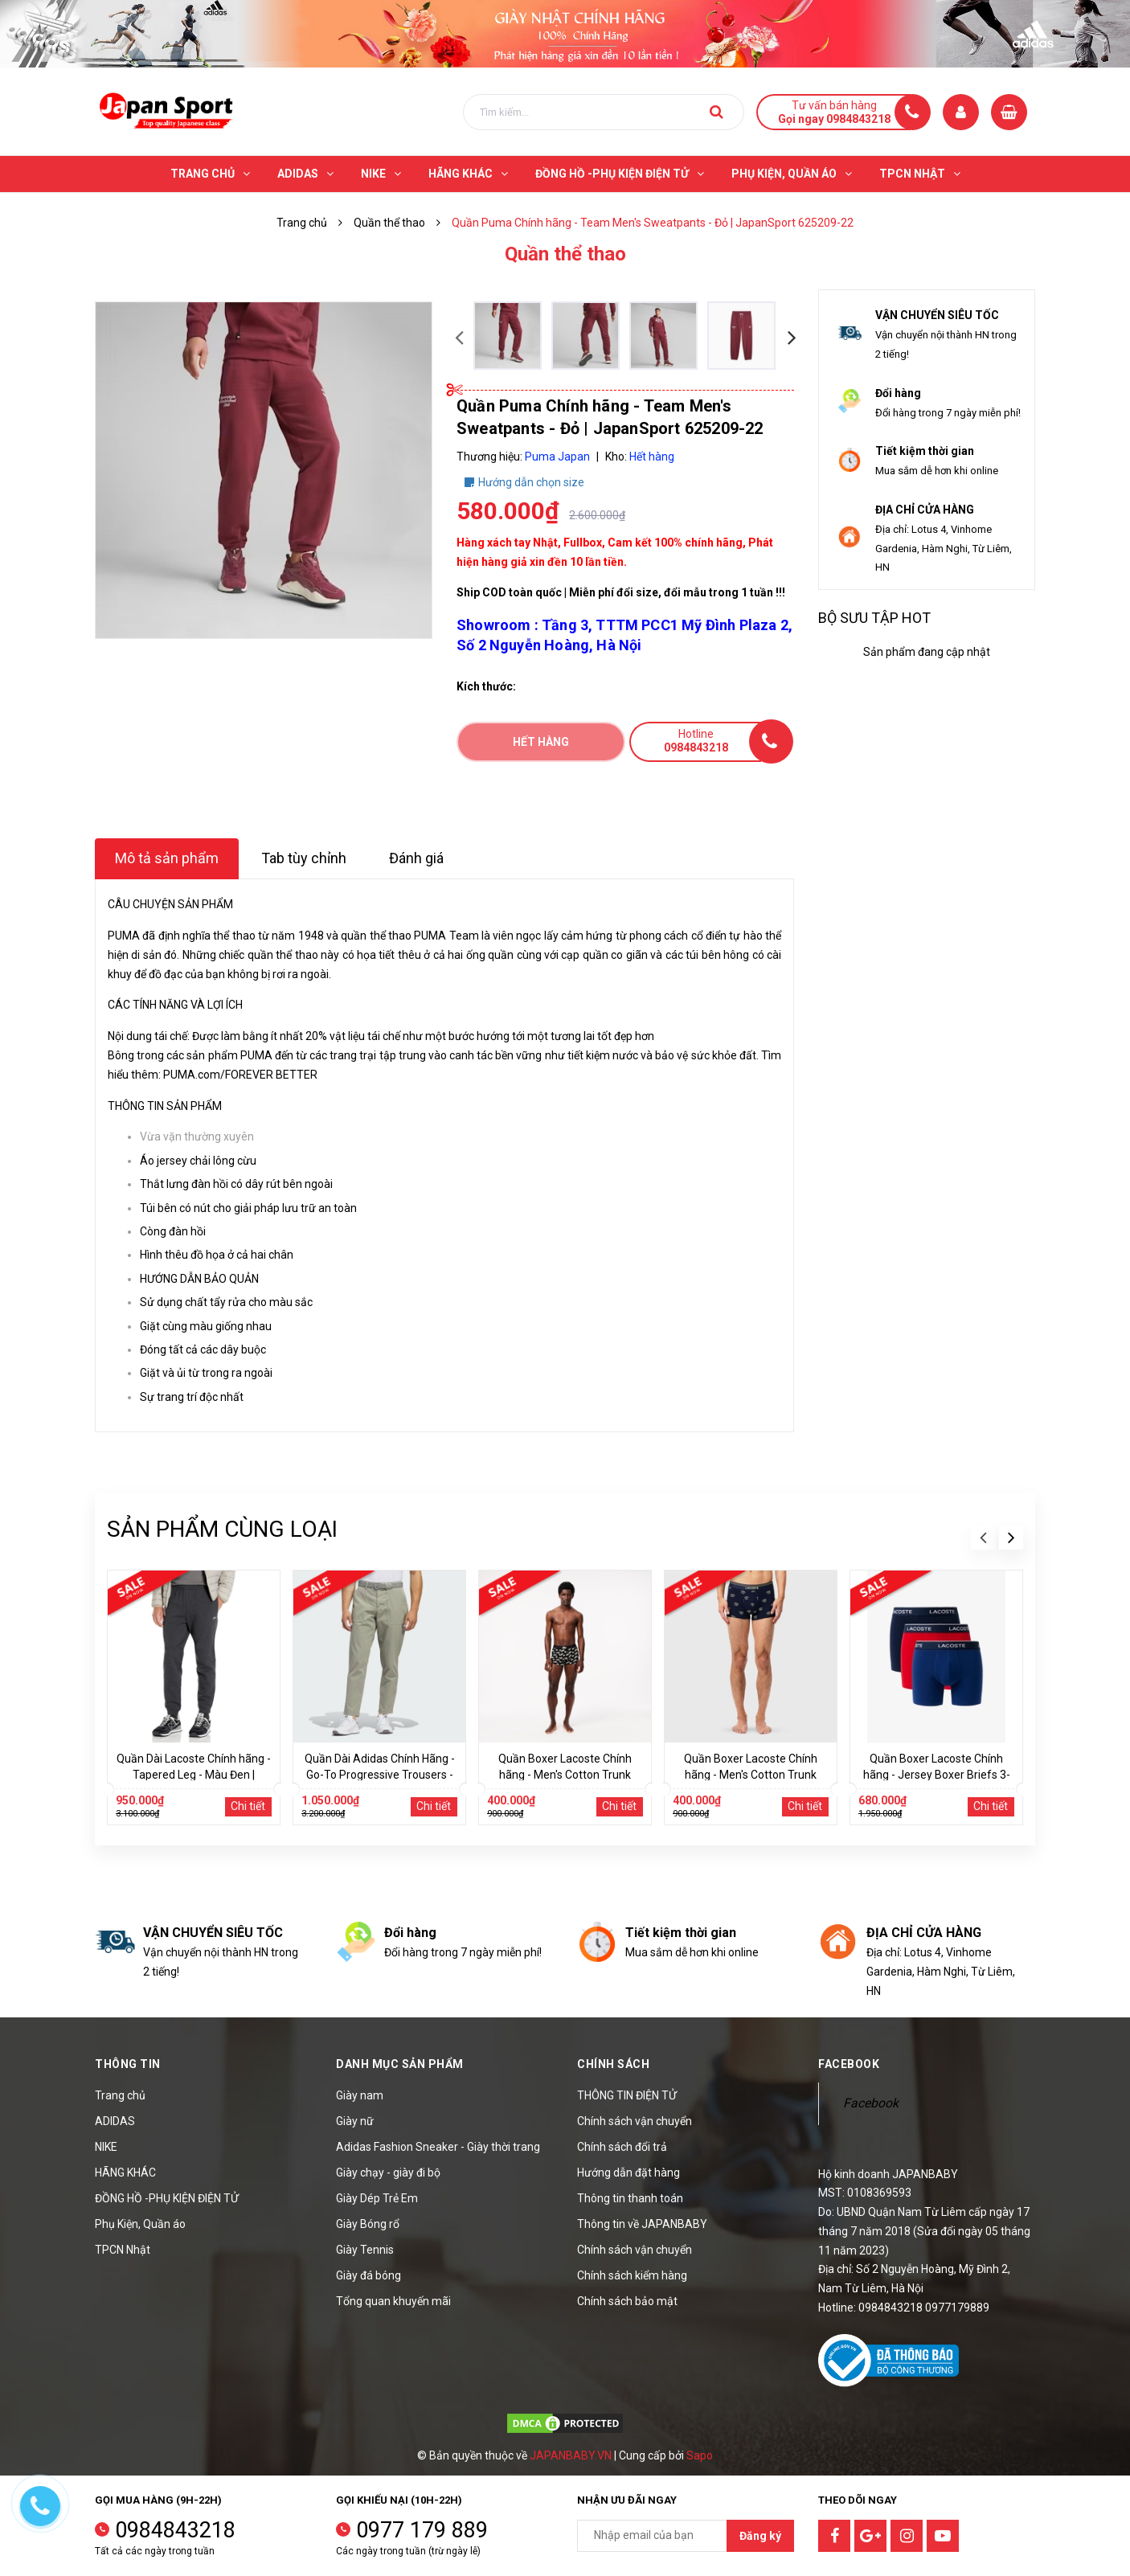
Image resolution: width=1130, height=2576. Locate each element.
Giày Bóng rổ (367, 2224)
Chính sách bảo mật (627, 2301)
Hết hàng (541, 741)
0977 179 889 (422, 2530)
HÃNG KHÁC (125, 2172)
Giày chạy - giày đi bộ (388, 2172)
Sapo (699, 2455)
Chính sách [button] (613, 2064)
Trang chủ (120, 2095)
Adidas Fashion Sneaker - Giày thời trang (438, 2146)
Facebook (871, 2103)
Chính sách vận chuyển (634, 2121)
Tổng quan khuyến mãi (393, 2301)
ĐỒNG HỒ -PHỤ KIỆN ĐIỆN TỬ (167, 2198)
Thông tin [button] (128, 2064)
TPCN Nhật (122, 2249)
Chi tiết (248, 1806)
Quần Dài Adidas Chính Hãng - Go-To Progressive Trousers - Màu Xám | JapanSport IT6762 (379, 1774)
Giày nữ (355, 2121)
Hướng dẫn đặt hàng (628, 2172)
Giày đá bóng (368, 2275)
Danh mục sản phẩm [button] (400, 2064)
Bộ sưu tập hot (874, 617)
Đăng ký (760, 2535)
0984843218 (175, 2530)
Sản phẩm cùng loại (222, 1529)
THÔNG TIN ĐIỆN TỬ (627, 2095)
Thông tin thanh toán (630, 2198)
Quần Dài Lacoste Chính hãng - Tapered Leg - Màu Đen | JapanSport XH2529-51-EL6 (194, 1774)
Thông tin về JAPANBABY (642, 2224)
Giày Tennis (365, 2249)
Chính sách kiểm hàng (632, 2275)
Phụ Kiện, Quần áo (140, 2224)
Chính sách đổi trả (622, 2146)
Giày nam (359, 2095)
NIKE (106, 2146)
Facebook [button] (848, 2064)
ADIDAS (115, 2121)
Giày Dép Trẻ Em (377, 2198)
